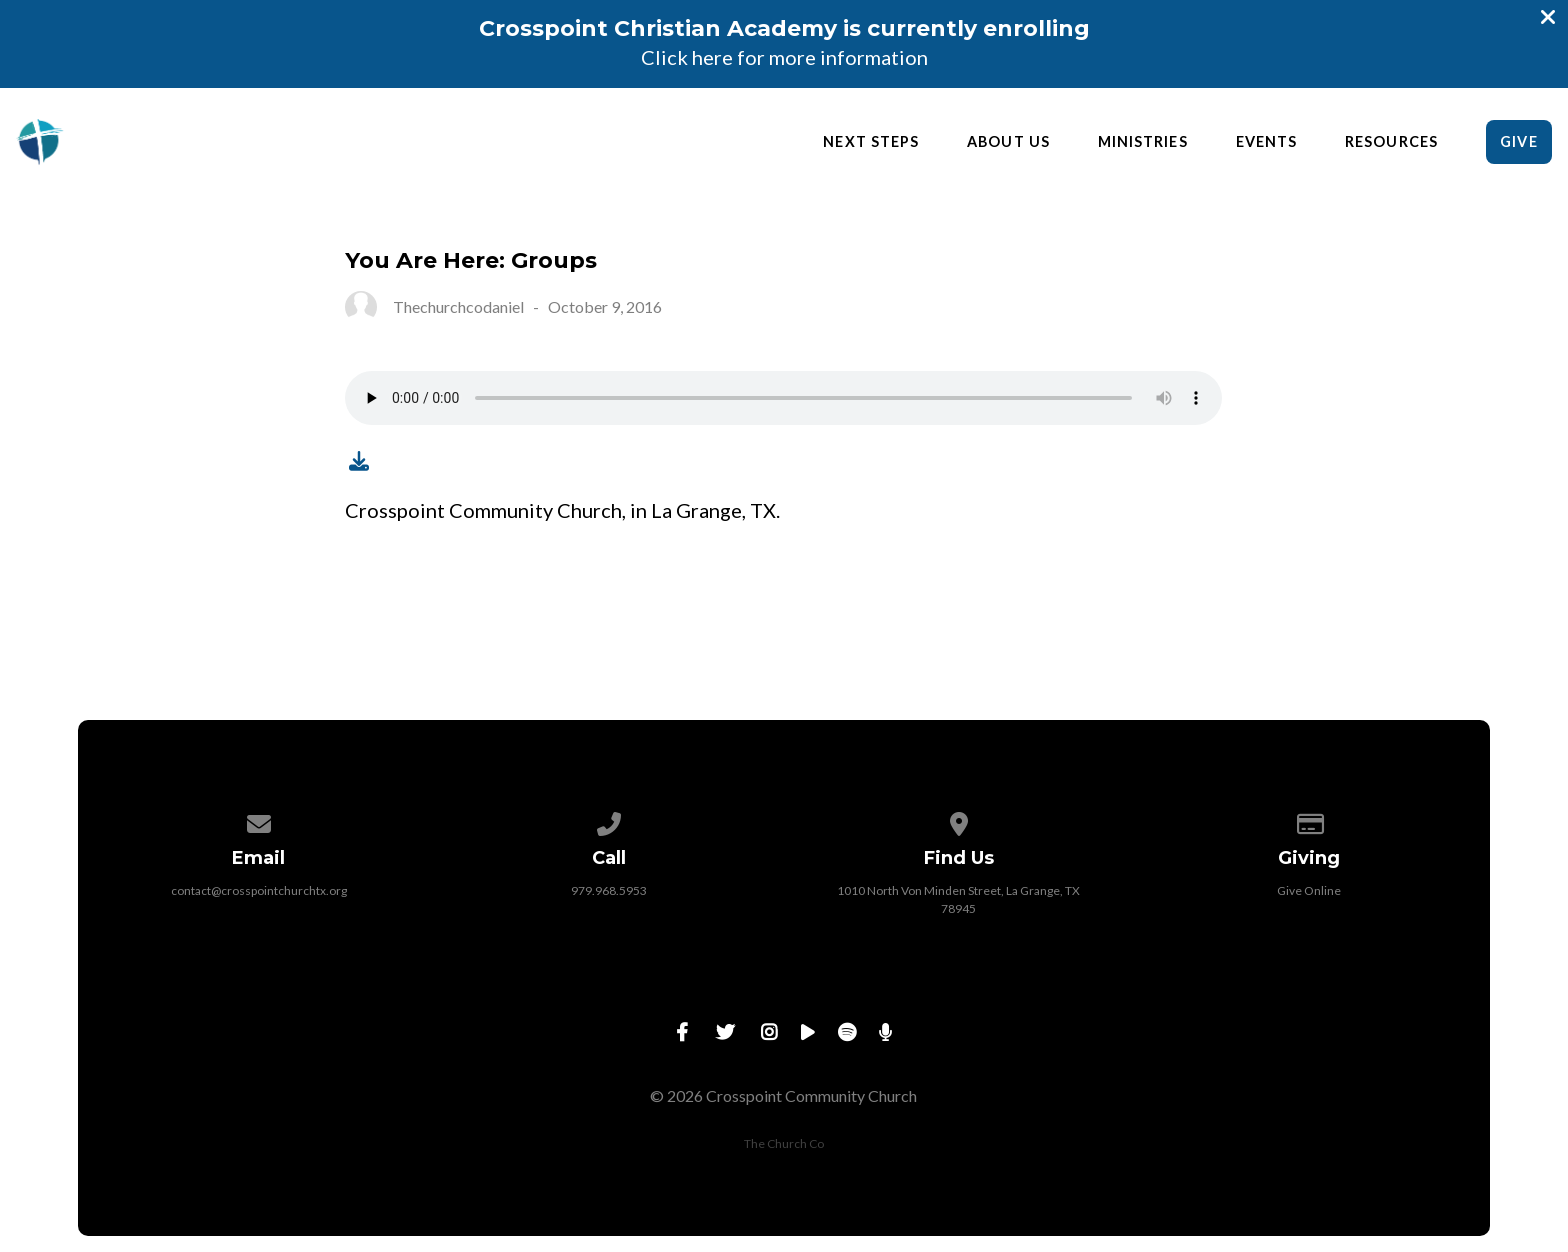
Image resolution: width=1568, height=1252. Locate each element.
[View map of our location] (959, 820)
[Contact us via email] (259, 820)
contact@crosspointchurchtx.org (259, 890)
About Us (1008, 142)
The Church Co (784, 1143)
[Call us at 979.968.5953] (609, 820)
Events (1266, 142)
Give (1518, 141)
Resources (1391, 142)
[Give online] (1309, 820)
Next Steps (871, 142)
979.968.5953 (609, 890)
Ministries (1143, 142)
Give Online (1309, 890)
